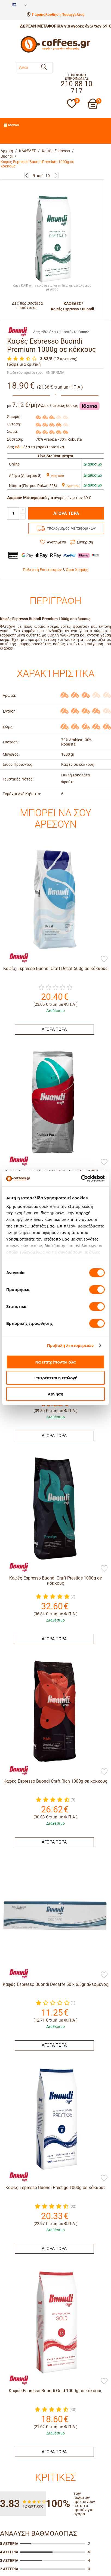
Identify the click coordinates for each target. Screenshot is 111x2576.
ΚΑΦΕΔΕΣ (27, 151)
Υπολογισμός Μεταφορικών (71, 528)
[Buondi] (16, 957)
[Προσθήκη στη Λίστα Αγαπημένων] (104, 959)
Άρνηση (55, 1393)
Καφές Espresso (56, 151)
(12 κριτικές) (65, 358)
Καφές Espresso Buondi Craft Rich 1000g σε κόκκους (55, 1781)
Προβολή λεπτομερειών (70, 1345)
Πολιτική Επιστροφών (42, 570)
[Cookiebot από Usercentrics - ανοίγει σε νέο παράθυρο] (81, 1178)
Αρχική (7, 151)
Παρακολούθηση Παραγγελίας (58, 14)
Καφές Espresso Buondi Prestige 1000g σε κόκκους (55, 1989)
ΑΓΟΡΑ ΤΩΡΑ (66, 513)
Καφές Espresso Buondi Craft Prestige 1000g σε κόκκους (55, 1580)
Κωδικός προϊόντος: (25, 372)
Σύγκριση (85, 542)
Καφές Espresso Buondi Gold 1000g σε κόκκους (56, 2093)
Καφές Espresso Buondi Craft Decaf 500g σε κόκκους (55, 968)
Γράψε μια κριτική (24, 364)
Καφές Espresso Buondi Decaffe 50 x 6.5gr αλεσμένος (55, 1885)
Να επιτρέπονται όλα (55, 1361)
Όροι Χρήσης (77, 570)
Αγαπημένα (56, 542)
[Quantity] (13, 513)
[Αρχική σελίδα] (55, 52)
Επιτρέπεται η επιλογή (55, 1378)
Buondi (7, 156)
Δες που (55, 476)
